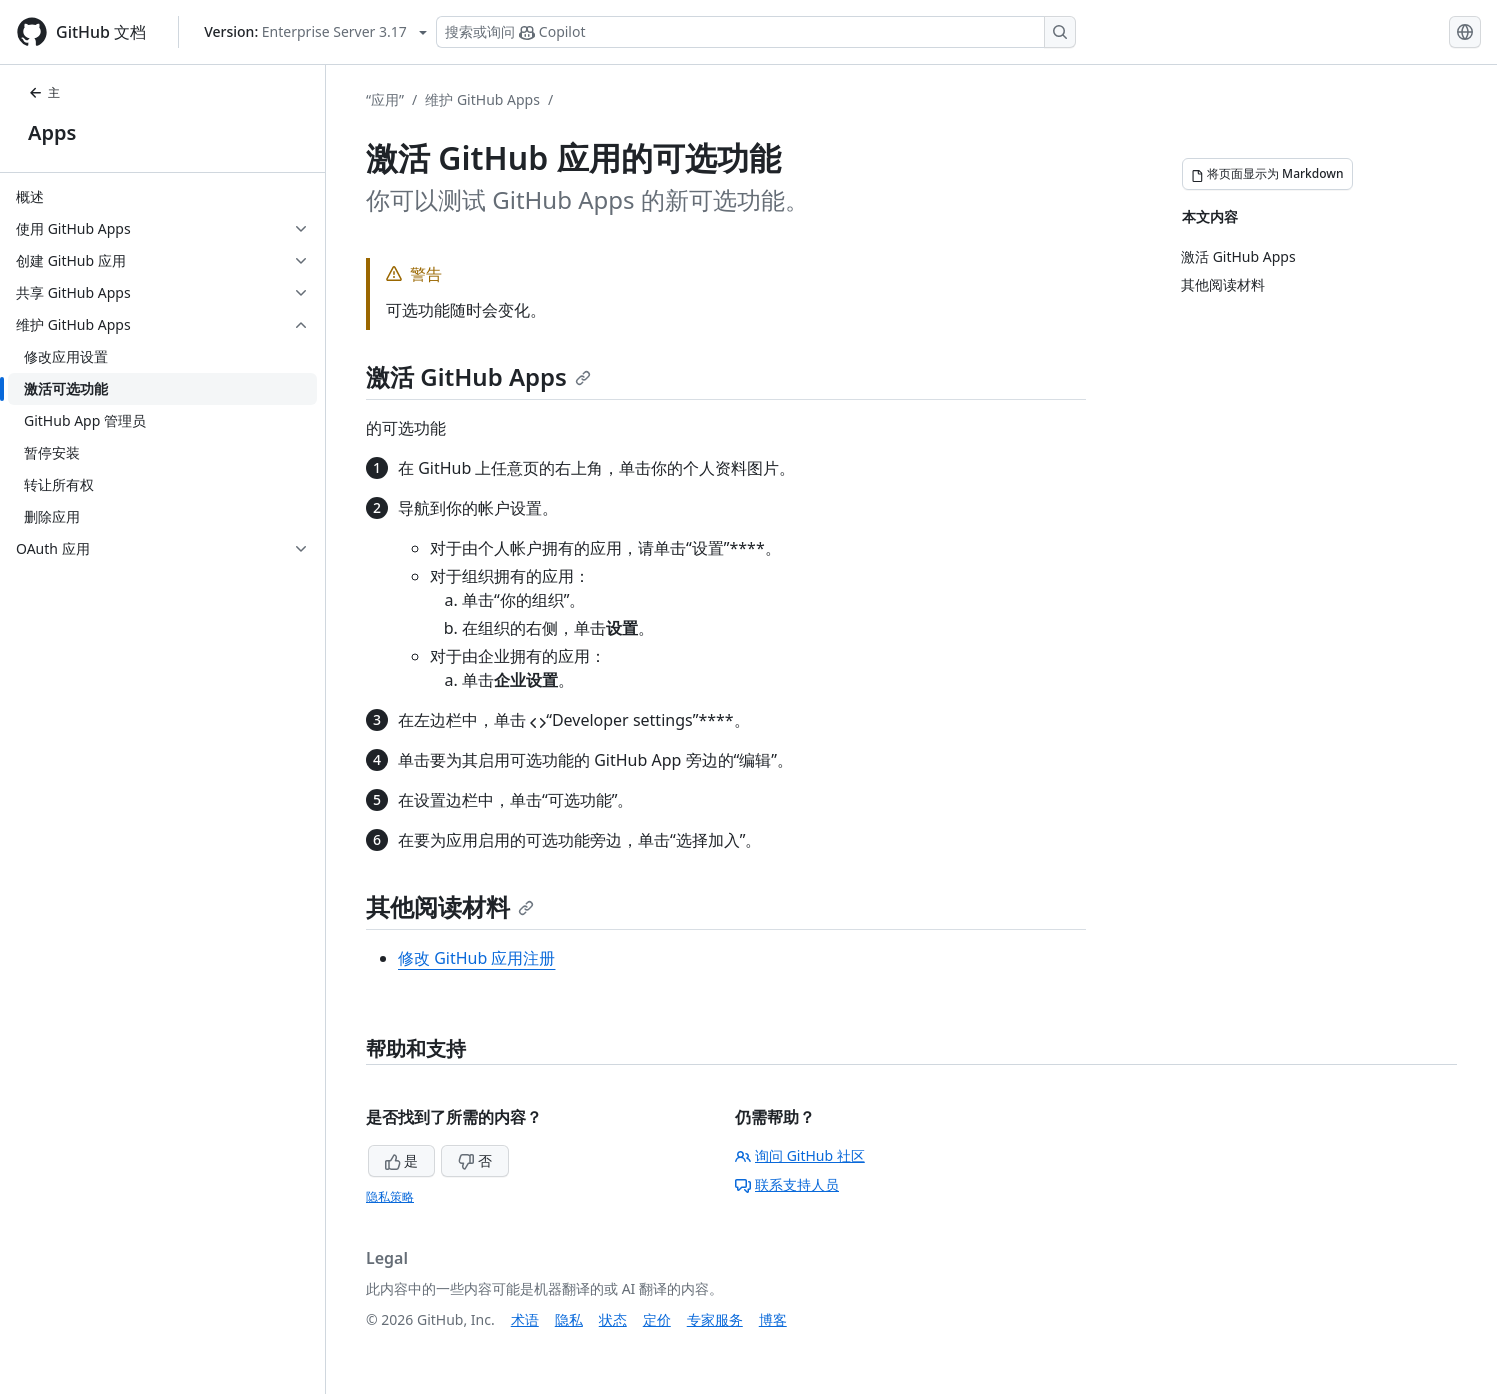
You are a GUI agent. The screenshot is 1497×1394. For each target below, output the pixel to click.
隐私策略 (390, 1196)
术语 (525, 1319)
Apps (52, 132)
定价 (657, 1319)
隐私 (569, 1319)
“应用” (385, 99)
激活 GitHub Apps (478, 376)
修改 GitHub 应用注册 (476, 958)
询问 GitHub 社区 (800, 1155)
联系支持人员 (787, 1184)
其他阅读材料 (450, 906)
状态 (613, 1319)
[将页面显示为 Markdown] (1267, 174)
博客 (773, 1319)
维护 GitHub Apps (482, 99)
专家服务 (715, 1319)
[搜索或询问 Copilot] (756, 32)
